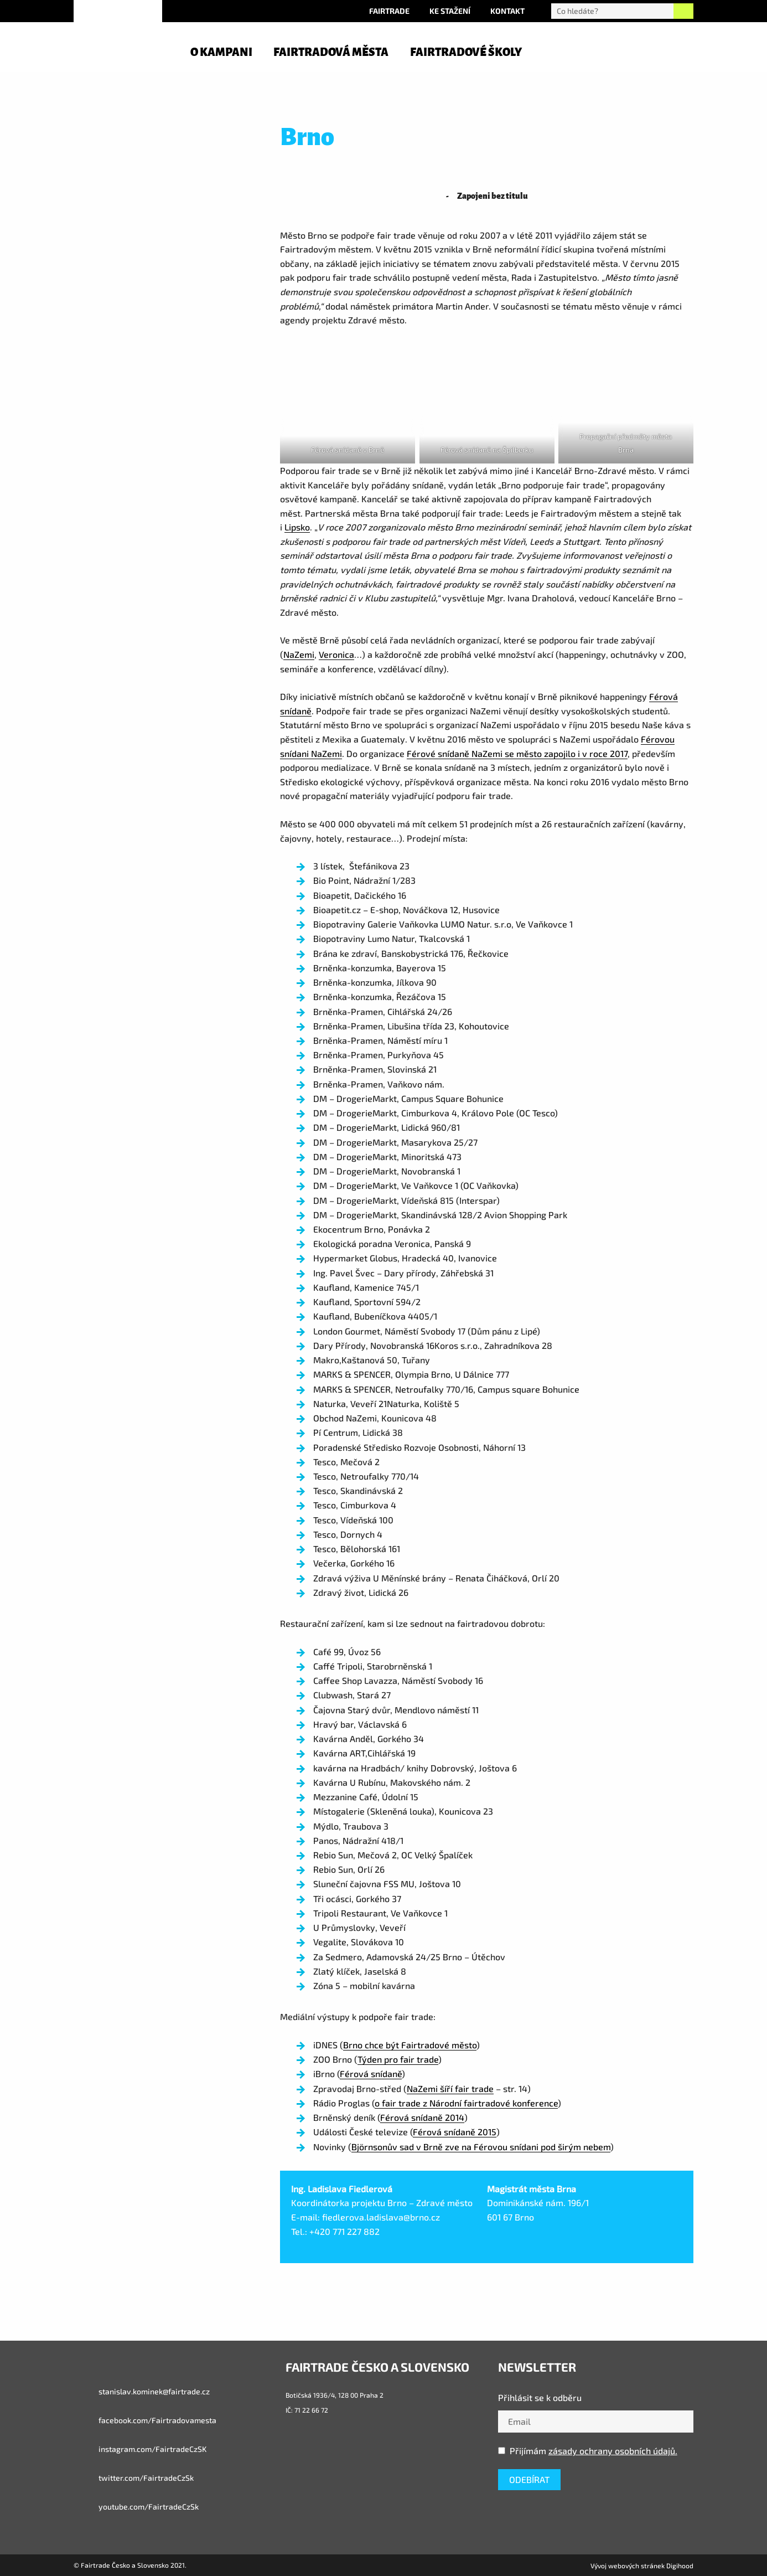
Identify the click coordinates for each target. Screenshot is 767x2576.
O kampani (221, 52)
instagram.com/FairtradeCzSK (140, 2449)
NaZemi (298, 654)
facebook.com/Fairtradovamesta (145, 2420)
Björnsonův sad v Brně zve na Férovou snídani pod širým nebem (480, 2146)
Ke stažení (449, 11)
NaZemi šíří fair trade (450, 2088)
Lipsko (297, 527)
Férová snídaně (371, 2073)
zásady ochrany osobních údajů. (612, 2450)
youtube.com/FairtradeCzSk (136, 2507)
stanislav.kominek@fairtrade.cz (142, 2391)
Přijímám (587, 2450)
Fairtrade (389, 11)
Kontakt (507, 11)
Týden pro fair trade (397, 2059)
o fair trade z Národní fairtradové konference (466, 2103)
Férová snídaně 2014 (422, 2117)
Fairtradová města (330, 52)
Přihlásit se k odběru (540, 2397)
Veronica (336, 654)
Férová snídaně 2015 (454, 2131)
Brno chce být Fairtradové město (409, 2044)
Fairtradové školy (466, 52)
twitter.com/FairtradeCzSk (134, 2478)
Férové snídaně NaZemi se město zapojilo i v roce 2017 (517, 753)
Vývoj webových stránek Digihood (641, 2565)
